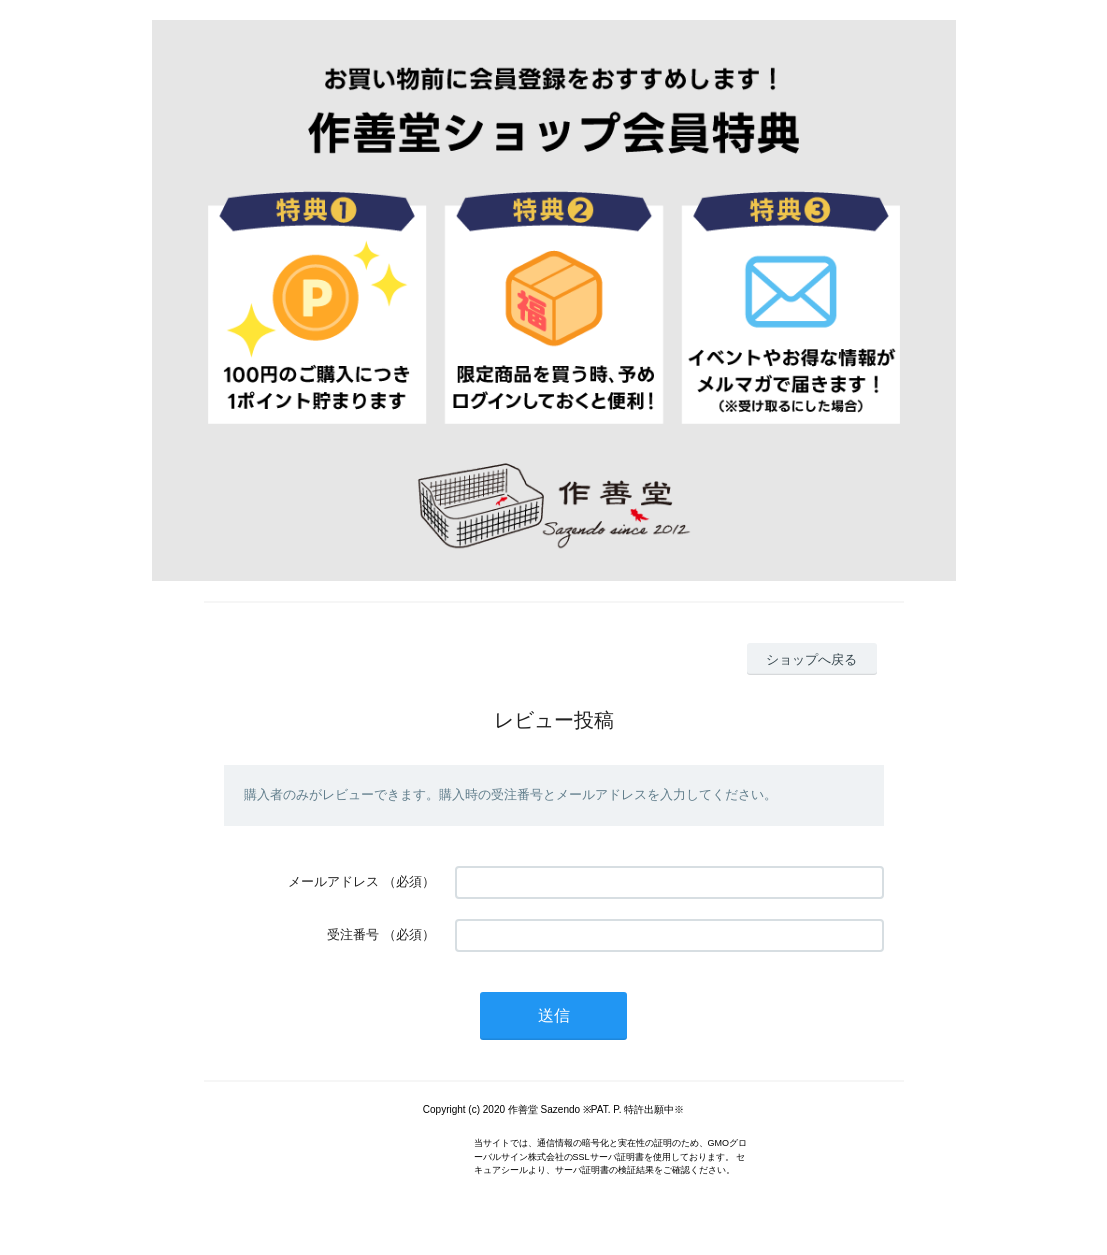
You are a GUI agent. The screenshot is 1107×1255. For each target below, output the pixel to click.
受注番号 (353, 934)
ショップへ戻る (811, 659)
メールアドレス (333, 881)
